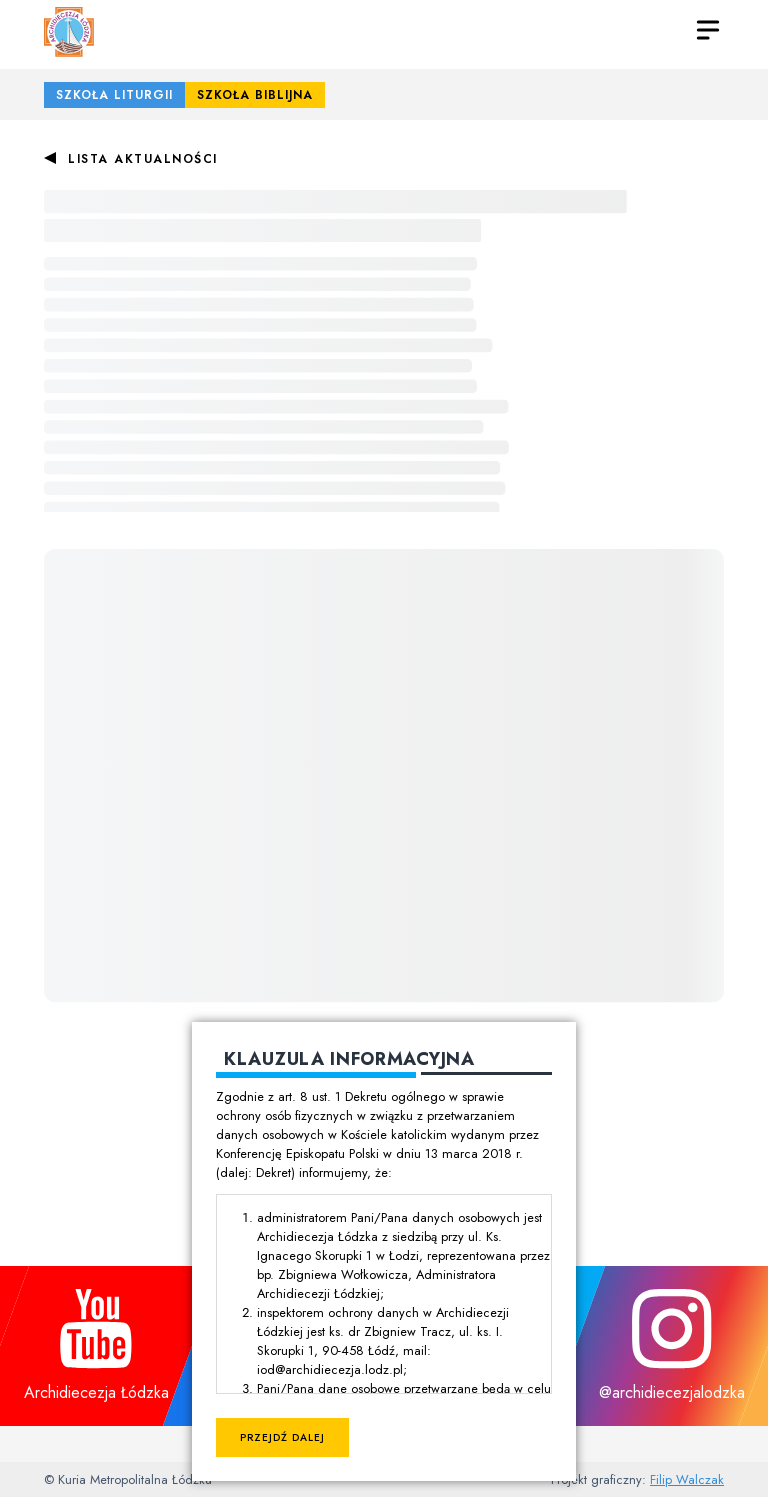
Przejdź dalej (282, 1437)
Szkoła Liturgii (114, 95)
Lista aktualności (143, 159)
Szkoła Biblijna (255, 95)
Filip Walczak (687, 1479)
